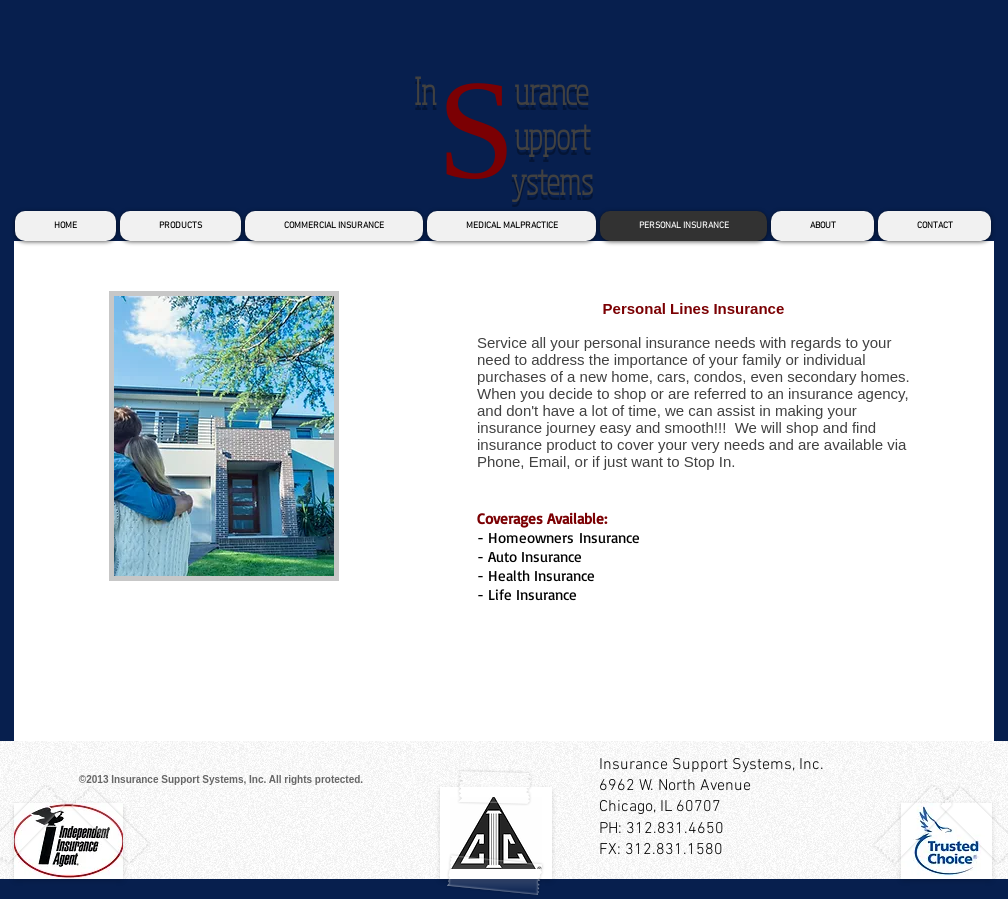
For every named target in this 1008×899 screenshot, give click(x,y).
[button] (224, 436)
